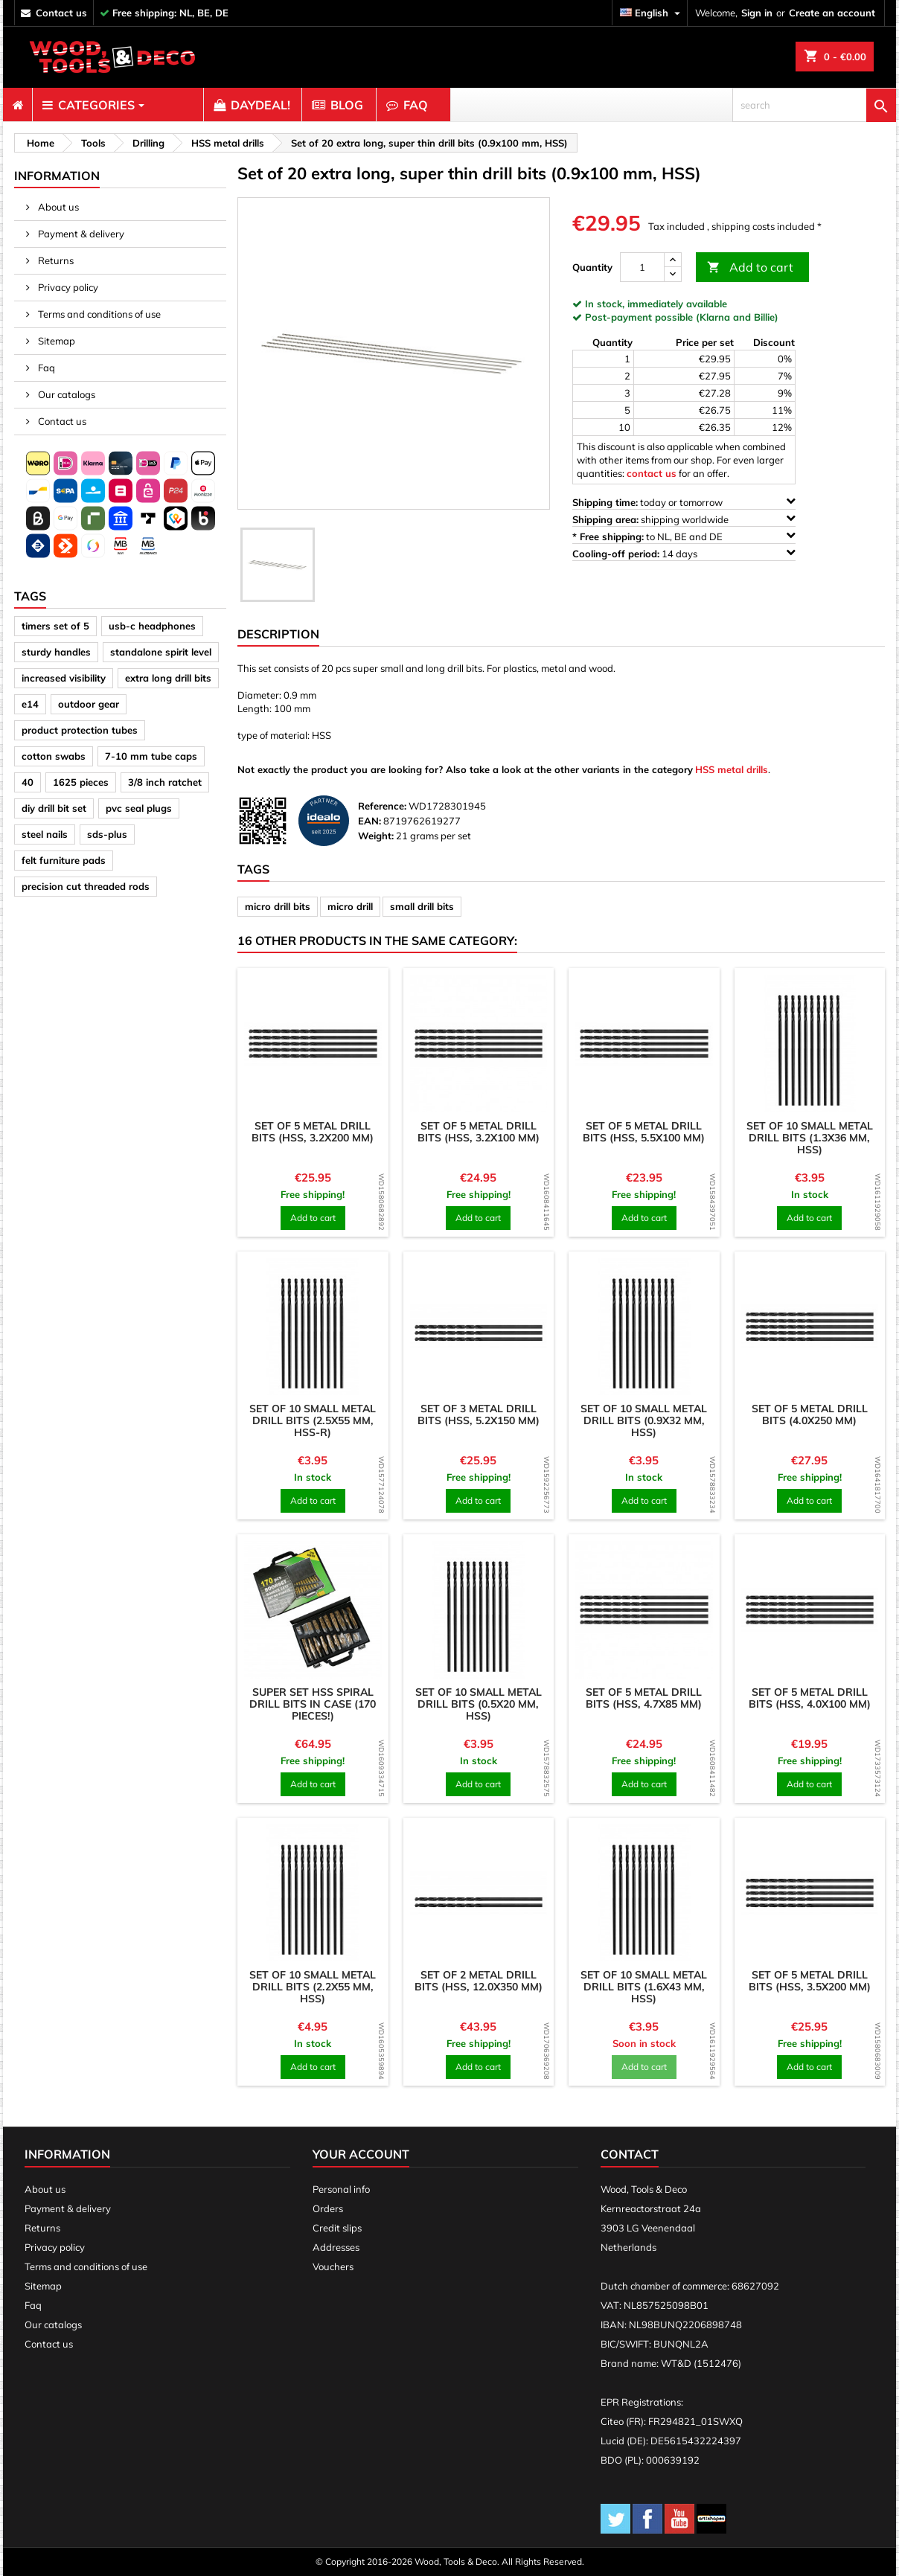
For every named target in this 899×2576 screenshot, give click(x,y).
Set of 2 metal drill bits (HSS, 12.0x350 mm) (479, 1980)
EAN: (369, 821)
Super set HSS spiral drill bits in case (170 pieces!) (312, 1704)
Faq (45, 368)
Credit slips (337, 2228)
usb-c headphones (152, 626)
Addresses (336, 2247)
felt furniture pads (64, 860)
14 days (684, 553)
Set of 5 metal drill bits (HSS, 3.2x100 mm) (478, 1131)
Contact (630, 2154)
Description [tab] (278, 634)
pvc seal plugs (139, 808)
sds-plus (107, 834)
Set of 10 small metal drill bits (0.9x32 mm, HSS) (643, 1420)
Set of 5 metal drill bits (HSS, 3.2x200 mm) (313, 1131)
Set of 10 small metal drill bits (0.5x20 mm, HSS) (478, 1704)
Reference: (382, 806)
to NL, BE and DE (684, 536)
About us (57, 207)
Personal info (341, 2189)
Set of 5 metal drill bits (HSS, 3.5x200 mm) (810, 1980)
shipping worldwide (684, 519)
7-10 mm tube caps (151, 756)
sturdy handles (56, 652)
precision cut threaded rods (86, 886)
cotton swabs (54, 756)
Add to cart (750, 267)
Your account (361, 2154)
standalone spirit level (160, 652)
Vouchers (333, 2266)
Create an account (832, 13)
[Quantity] (642, 267)
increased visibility (64, 678)
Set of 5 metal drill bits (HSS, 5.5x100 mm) (644, 1131)
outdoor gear (88, 704)
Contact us (61, 421)
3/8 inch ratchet (165, 782)
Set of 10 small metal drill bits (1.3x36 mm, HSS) (809, 1137)
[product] (313, 1043)
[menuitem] (17, 105)
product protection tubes (80, 730)
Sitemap (55, 341)
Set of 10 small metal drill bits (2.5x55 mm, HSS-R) (312, 1420)
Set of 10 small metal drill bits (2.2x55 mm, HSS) (312, 1986)
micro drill (350, 906)
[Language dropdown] (652, 13)
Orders (328, 2208)
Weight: (376, 836)
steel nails (45, 834)
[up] (673, 260)
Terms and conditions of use (98, 314)
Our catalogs (65, 394)
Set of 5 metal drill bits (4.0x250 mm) (810, 1414)
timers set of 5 (55, 626)
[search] (814, 105)
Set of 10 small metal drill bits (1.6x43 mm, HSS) (643, 1986)
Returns (55, 260)
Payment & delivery (80, 234)
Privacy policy (67, 287)
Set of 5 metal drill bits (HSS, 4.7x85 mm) (644, 1698)
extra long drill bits (168, 678)
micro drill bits (277, 906)
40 (27, 782)
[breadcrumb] (38, 143)
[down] (673, 274)
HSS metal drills (731, 769)
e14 (30, 704)
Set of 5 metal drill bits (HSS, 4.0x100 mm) (810, 1698)
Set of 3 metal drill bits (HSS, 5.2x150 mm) (478, 1414)
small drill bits (422, 906)
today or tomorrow (684, 502)
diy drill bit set (54, 808)
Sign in (756, 13)
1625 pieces (81, 782)
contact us (61, 13)
